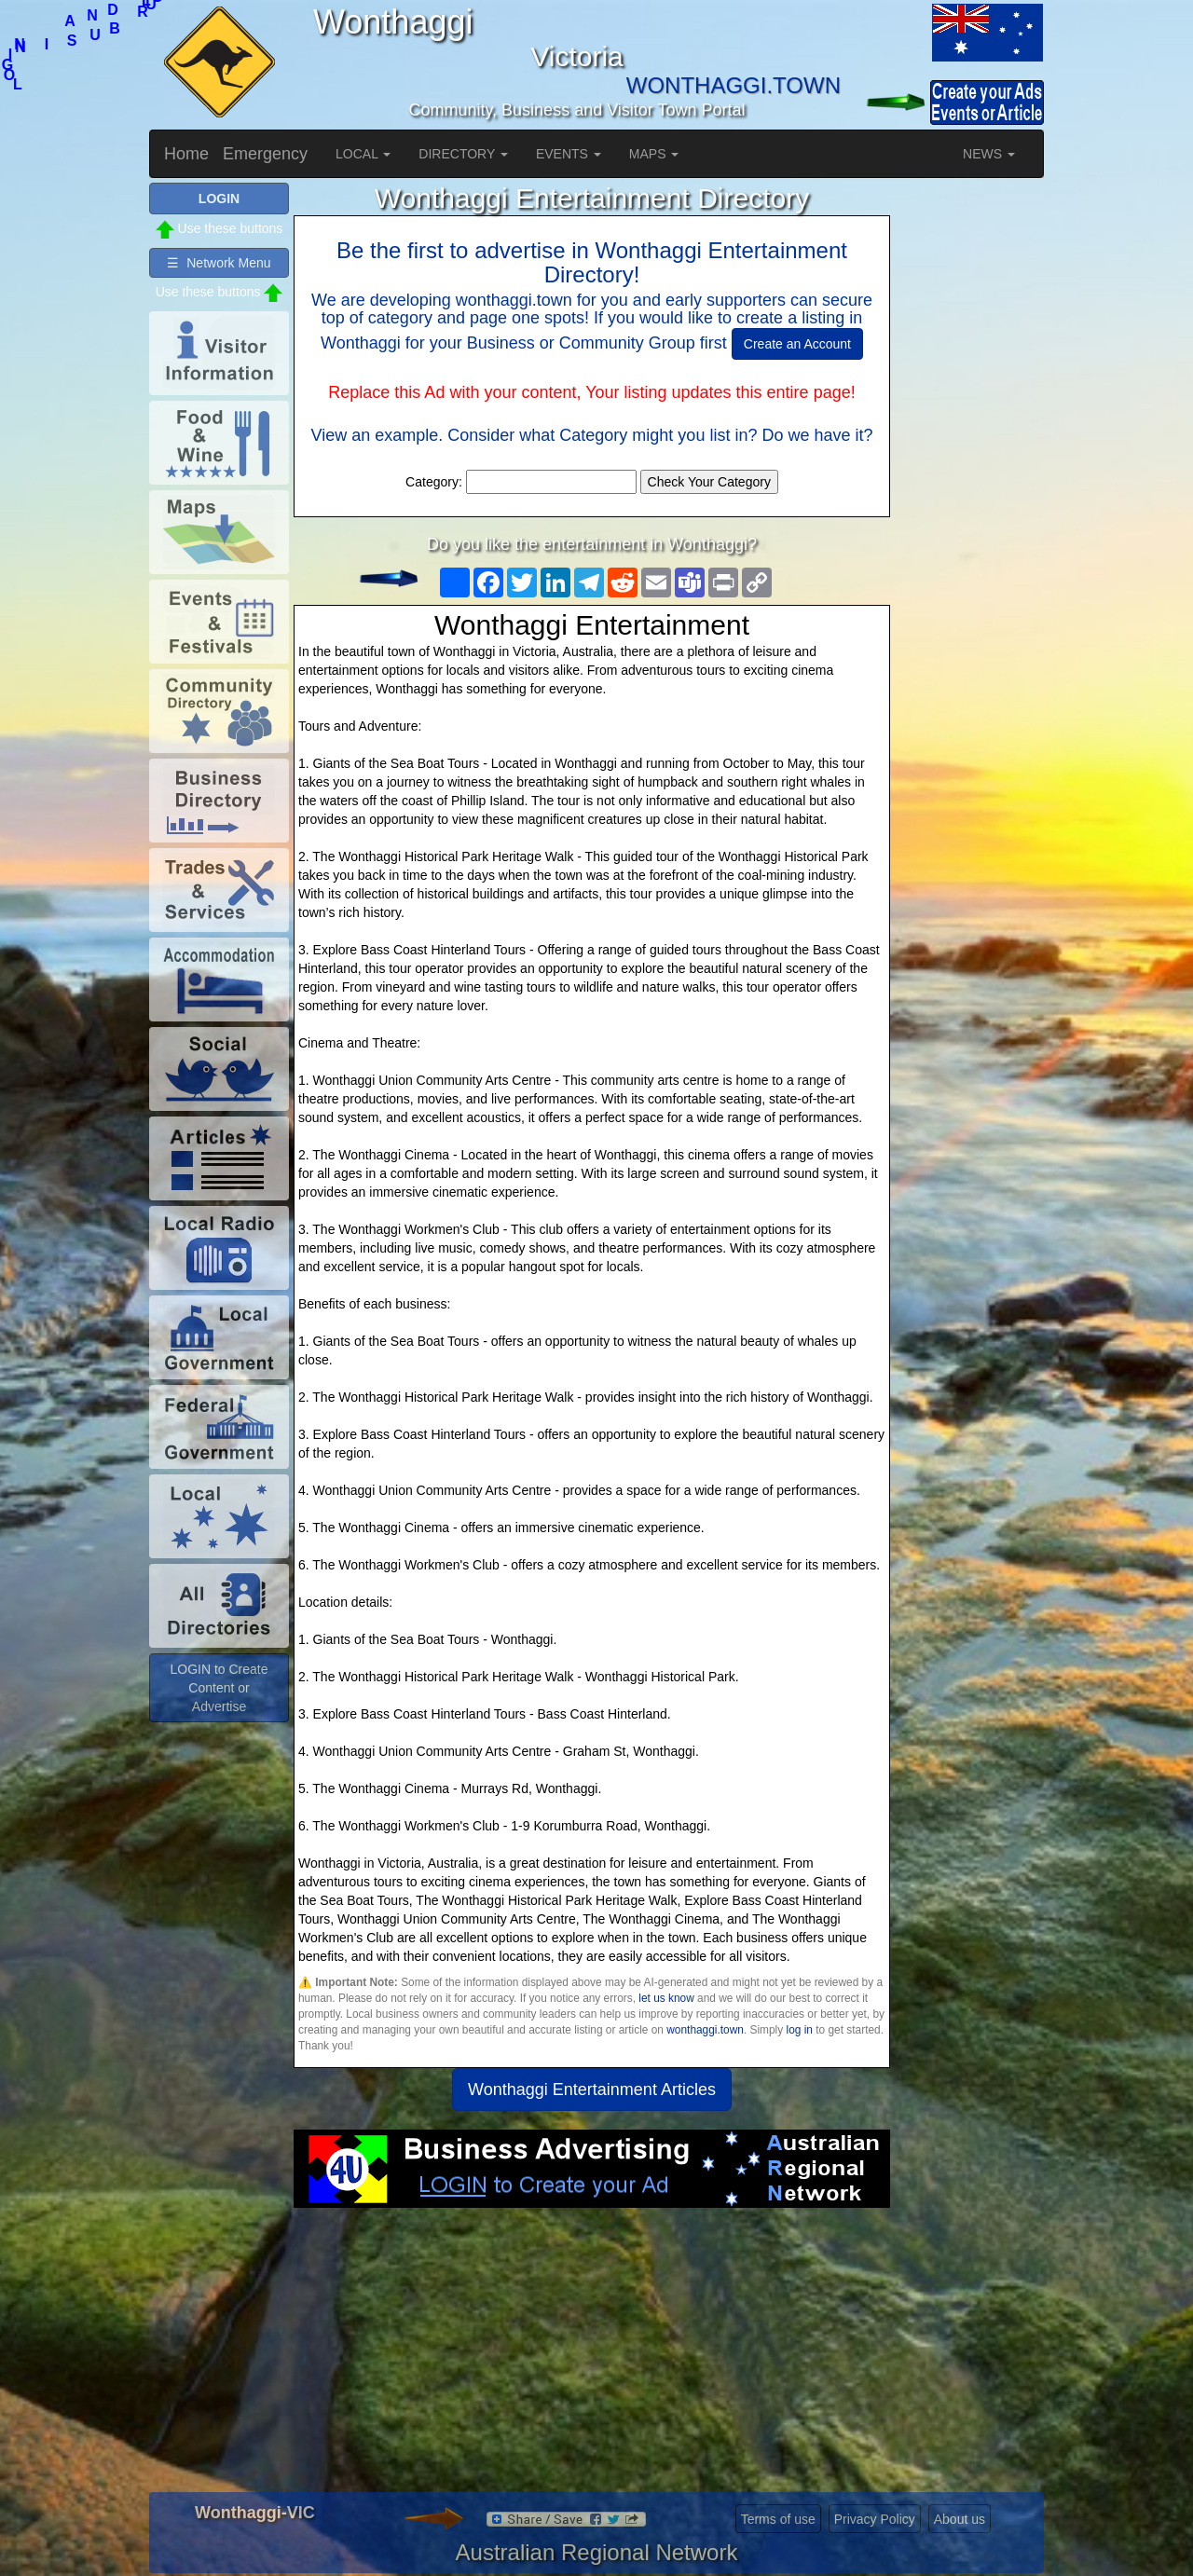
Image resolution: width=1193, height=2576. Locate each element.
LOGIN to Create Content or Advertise (218, 1688)
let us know (665, 1998)
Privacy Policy (874, 2519)
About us (959, 2519)
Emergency (265, 153)
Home (186, 153)
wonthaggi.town (705, 2029)
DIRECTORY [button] (463, 153)
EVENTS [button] (568, 153)
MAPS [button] (654, 153)
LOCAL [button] (363, 153)
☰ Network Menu (218, 262)
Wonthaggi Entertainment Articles (592, 2089)
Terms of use (778, 2519)
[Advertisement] (592, 2357)
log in (800, 2029)
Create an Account (797, 343)
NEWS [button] (989, 153)
